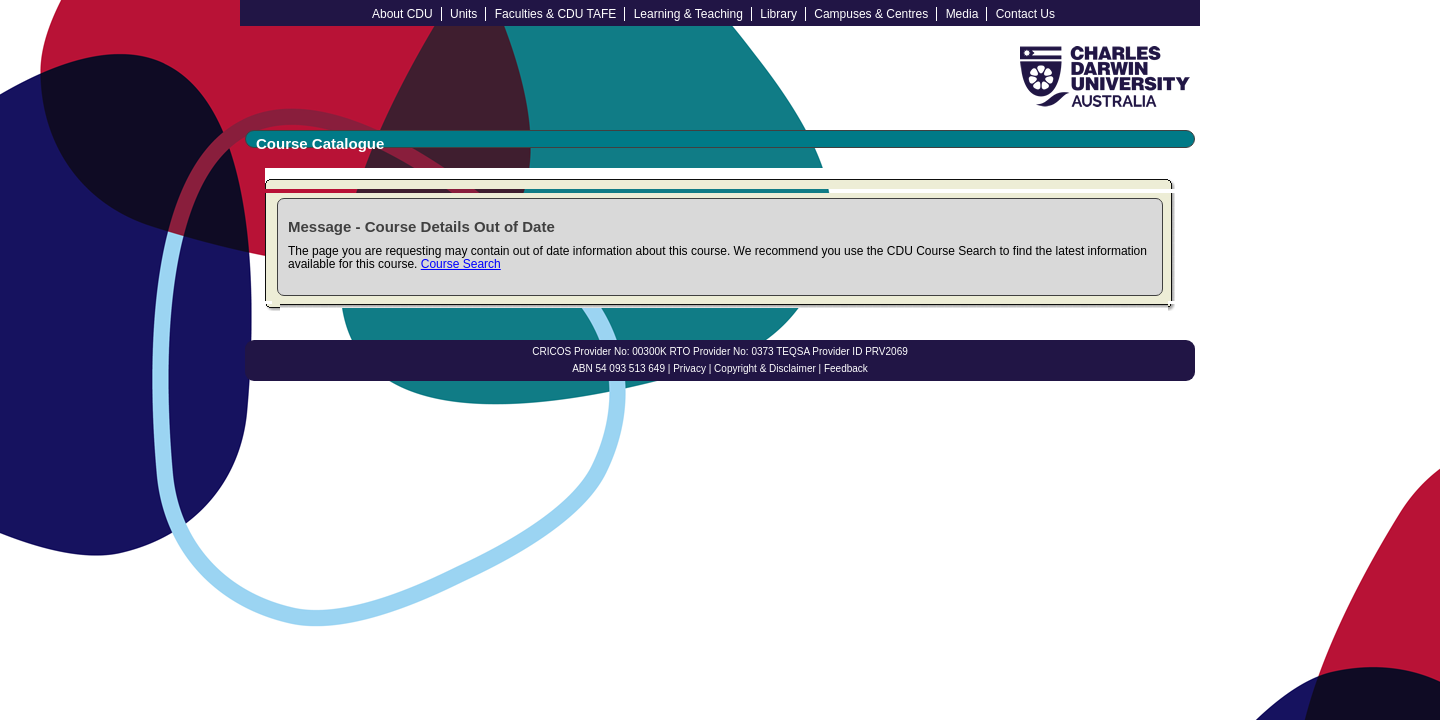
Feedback (846, 368)
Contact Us (1025, 14)
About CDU (402, 14)
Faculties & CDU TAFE (556, 14)
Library (778, 14)
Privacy (689, 368)
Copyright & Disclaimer (765, 368)
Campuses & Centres (871, 14)
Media (962, 14)
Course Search (461, 264)
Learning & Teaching (688, 14)
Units (463, 14)
